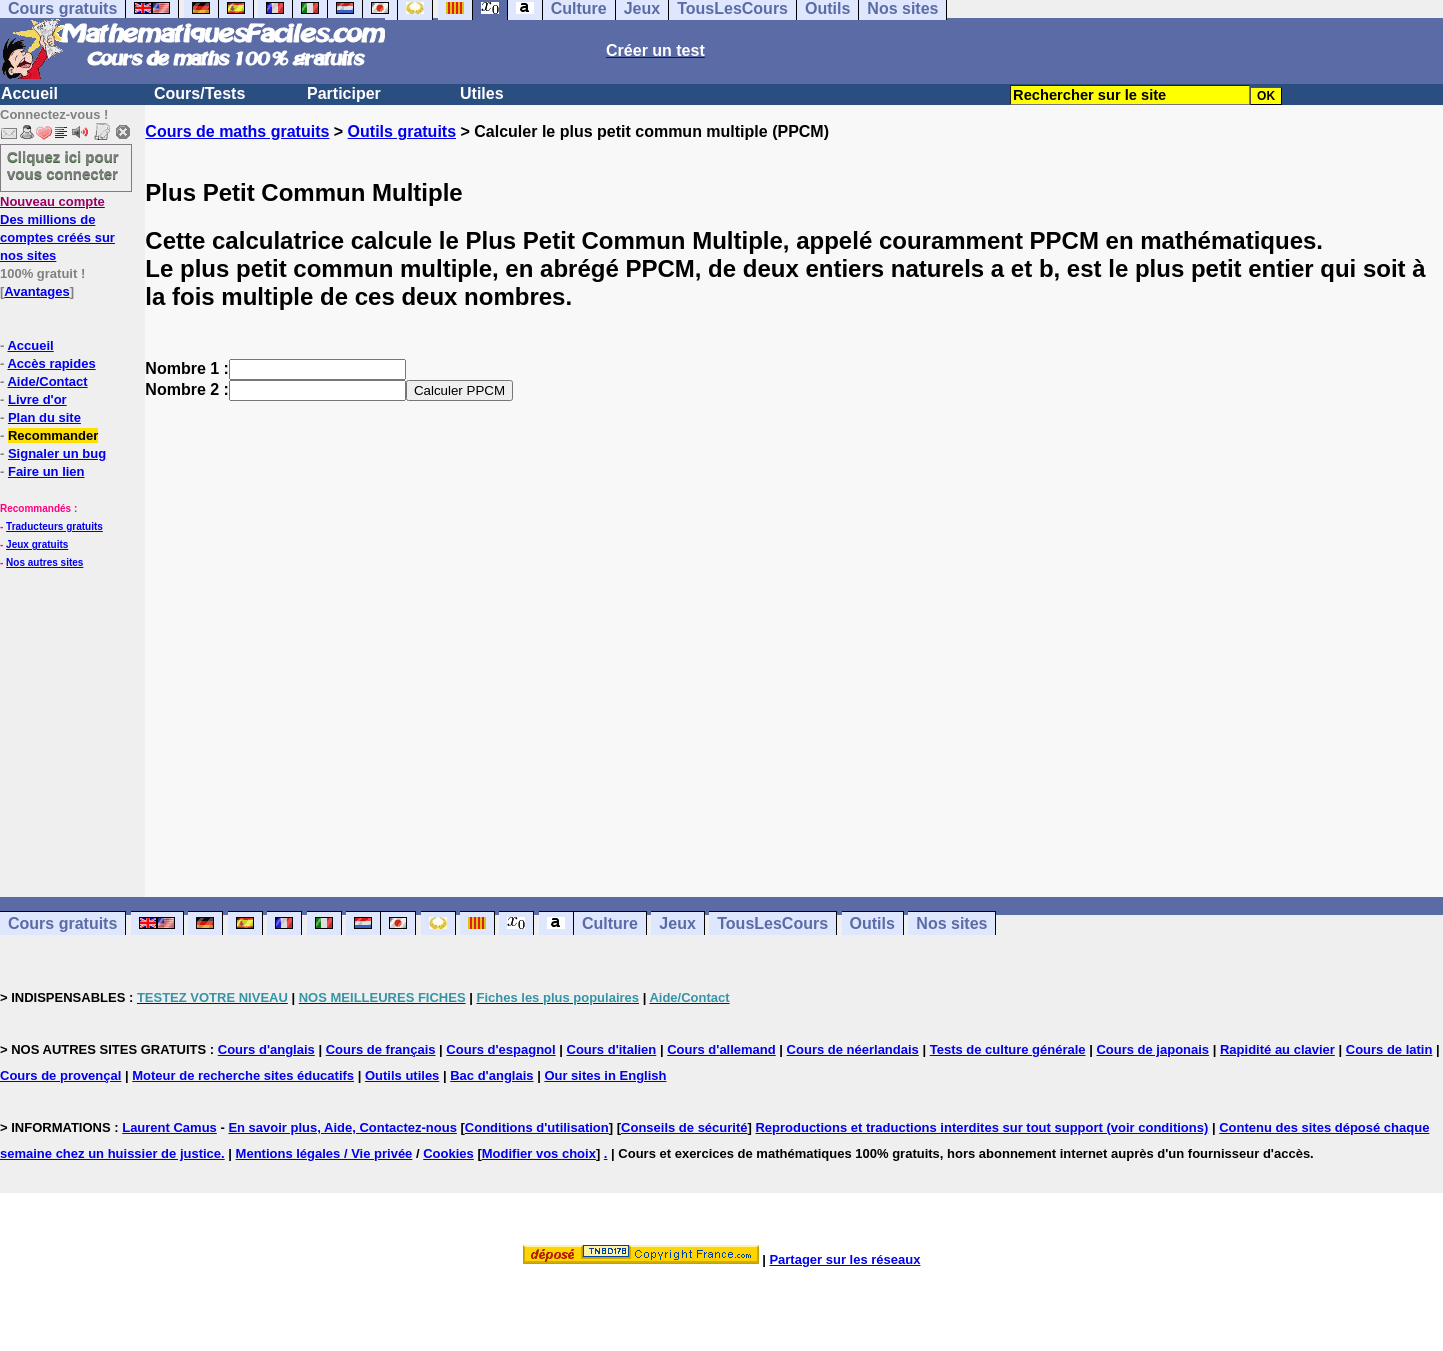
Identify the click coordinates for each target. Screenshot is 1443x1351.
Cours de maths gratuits (237, 131)
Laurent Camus (169, 1127)
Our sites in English (605, 1075)
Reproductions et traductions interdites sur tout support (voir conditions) (981, 1127)
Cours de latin (1389, 1049)
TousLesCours (772, 923)
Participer (344, 93)
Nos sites (951, 923)
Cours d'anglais (266, 1049)
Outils (872, 923)
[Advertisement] (794, 631)
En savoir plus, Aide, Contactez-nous (342, 1127)
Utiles (482, 93)
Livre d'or (37, 399)
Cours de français (381, 1049)
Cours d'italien (612, 1049)
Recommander (53, 435)
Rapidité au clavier (1277, 1049)
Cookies (448, 1153)
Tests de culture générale (1008, 1049)
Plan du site (44, 417)
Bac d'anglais (491, 1075)
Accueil (29, 93)
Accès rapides (51, 363)
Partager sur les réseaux (844, 1259)
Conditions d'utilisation (537, 1127)
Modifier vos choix (539, 1153)
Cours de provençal (60, 1075)
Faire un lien (46, 471)
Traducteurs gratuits (54, 526)
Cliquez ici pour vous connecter (63, 165)
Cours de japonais (1152, 1049)
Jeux (677, 923)
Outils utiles (402, 1075)
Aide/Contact (47, 381)
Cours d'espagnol (500, 1049)
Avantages (36, 291)
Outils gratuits (402, 131)
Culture (610, 923)
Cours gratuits (62, 923)
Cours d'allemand (721, 1049)
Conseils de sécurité (684, 1127)
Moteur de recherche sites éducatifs (243, 1075)
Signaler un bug (57, 453)
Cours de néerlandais (853, 1049)
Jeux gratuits (37, 544)
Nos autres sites (44, 562)
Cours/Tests (199, 93)
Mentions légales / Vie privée (324, 1153)
